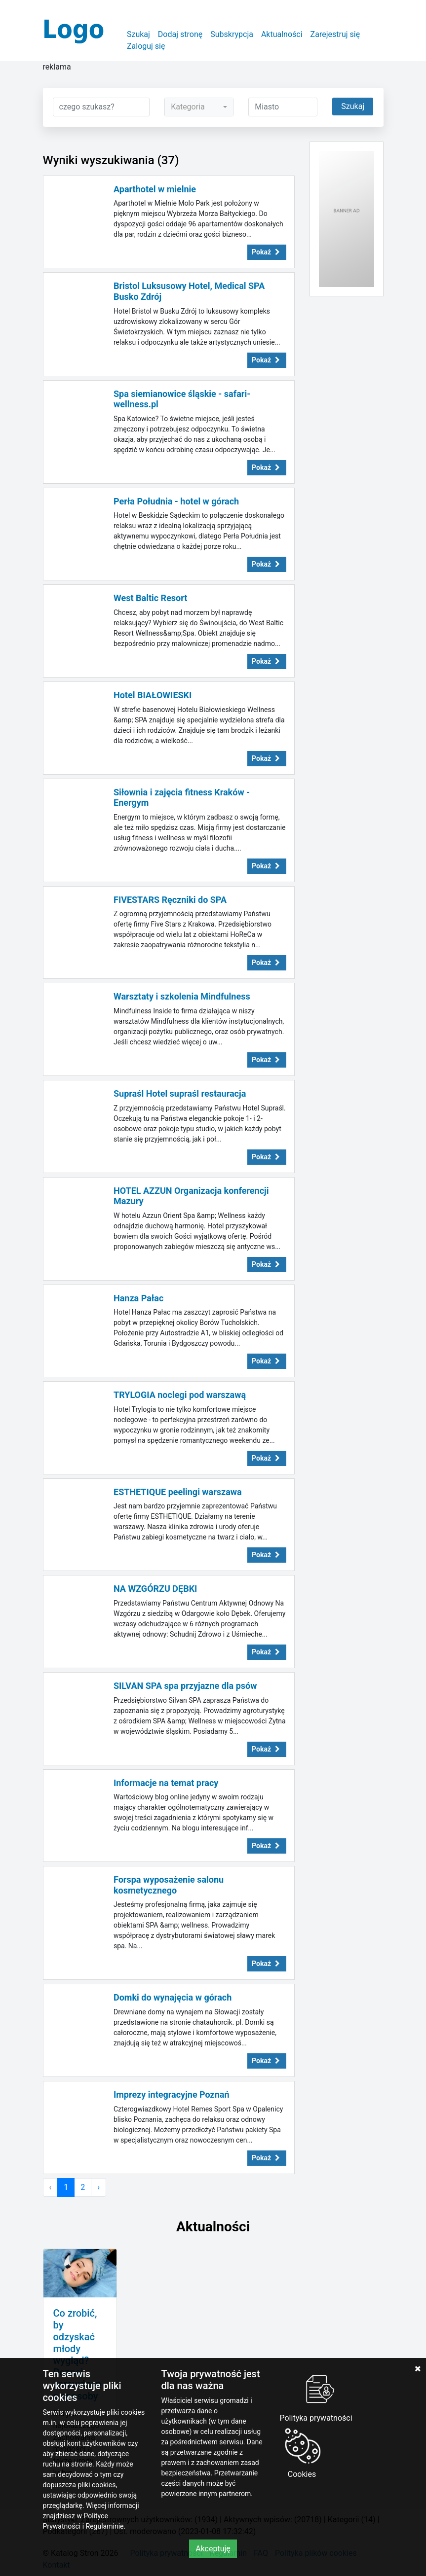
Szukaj (138, 34)
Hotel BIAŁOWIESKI (153, 695)
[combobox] (199, 107)
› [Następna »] (98, 2187)
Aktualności (282, 34)
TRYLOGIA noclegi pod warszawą (180, 1395)
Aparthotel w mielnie (155, 189)
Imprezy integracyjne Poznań (172, 2094)
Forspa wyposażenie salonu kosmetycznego (169, 1885)
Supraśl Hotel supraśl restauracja (180, 1093)
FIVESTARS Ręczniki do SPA (170, 899)
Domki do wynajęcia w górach (173, 1997)
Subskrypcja (231, 34)
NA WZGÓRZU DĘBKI (155, 1588)
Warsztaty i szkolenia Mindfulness (182, 996)
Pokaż (266, 252)
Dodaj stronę (180, 34)
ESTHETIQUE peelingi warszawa (178, 1492)
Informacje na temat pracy (166, 1783)
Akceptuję (213, 2548)
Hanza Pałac (138, 1298)
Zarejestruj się (335, 34)
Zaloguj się (146, 46)
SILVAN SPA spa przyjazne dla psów (185, 1686)
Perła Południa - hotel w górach (176, 501)
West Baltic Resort (150, 598)
